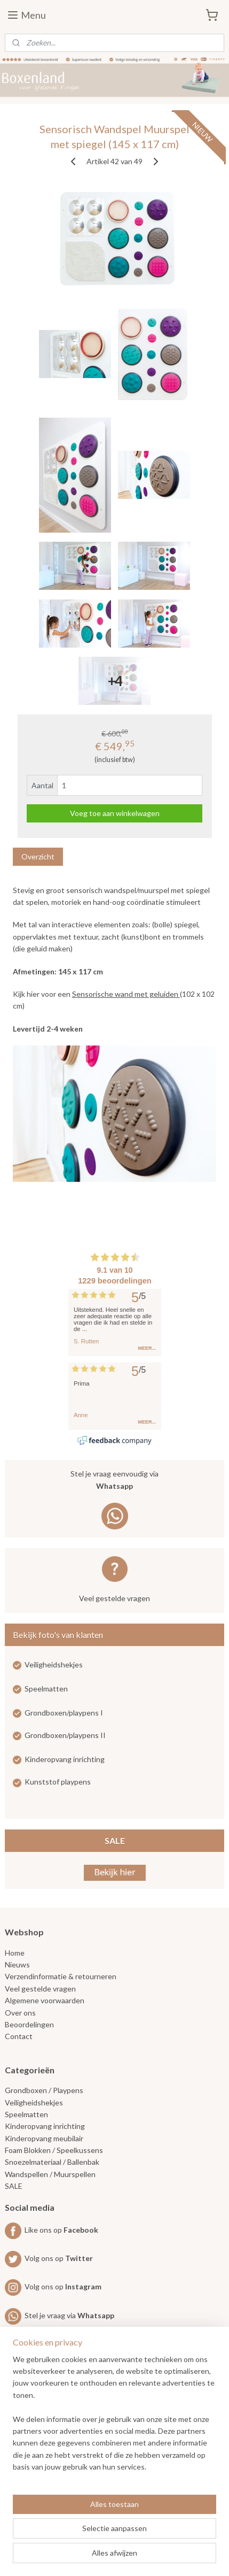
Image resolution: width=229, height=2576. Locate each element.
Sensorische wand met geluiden (126, 993)
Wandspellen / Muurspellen (50, 2174)
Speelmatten (46, 1688)
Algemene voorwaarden (44, 2000)
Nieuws (17, 1964)
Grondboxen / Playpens (44, 2090)
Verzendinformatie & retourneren (60, 1976)
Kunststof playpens (58, 1781)
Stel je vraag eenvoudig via (115, 1480)
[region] (114, 2418)
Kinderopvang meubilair (44, 2138)
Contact (19, 2036)
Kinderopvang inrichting (65, 1759)
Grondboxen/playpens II (65, 1735)
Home (15, 1952)
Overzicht (37, 856)
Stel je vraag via (59, 2315)
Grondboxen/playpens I (64, 1712)
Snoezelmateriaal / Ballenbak (52, 2161)
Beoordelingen (29, 2024)
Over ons (20, 2012)
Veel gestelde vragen (114, 1598)
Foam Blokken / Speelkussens (54, 2150)
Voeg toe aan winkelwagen (115, 813)
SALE (115, 1840)
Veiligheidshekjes (54, 1664)
